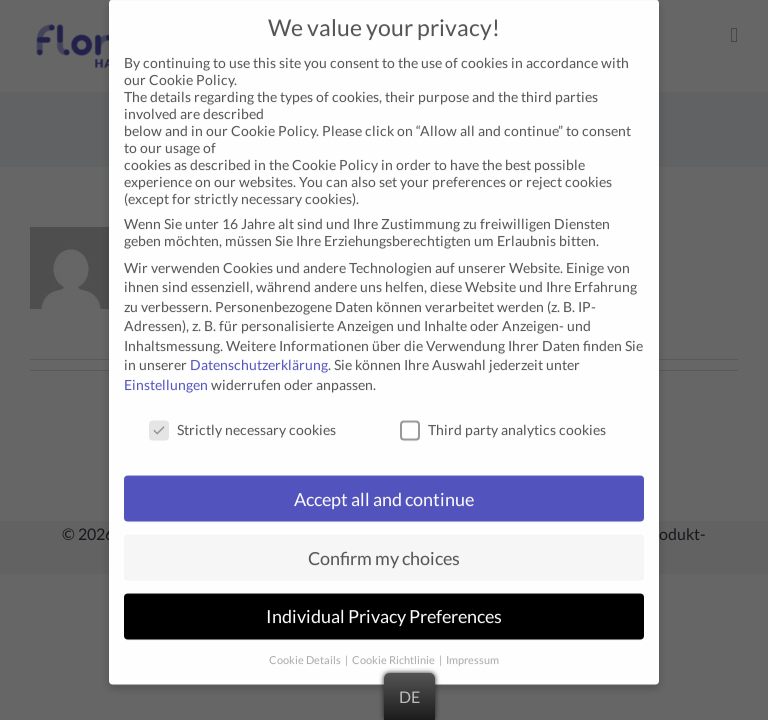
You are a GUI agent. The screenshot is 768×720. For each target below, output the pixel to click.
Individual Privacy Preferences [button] (384, 600)
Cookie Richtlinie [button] (394, 644)
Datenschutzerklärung (259, 348)
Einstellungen (166, 367)
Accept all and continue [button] (384, 482)
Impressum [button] (472, 644)
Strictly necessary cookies (242, 412)
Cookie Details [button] (306, 644)
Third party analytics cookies (503, 412)
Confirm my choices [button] (384, 541)
